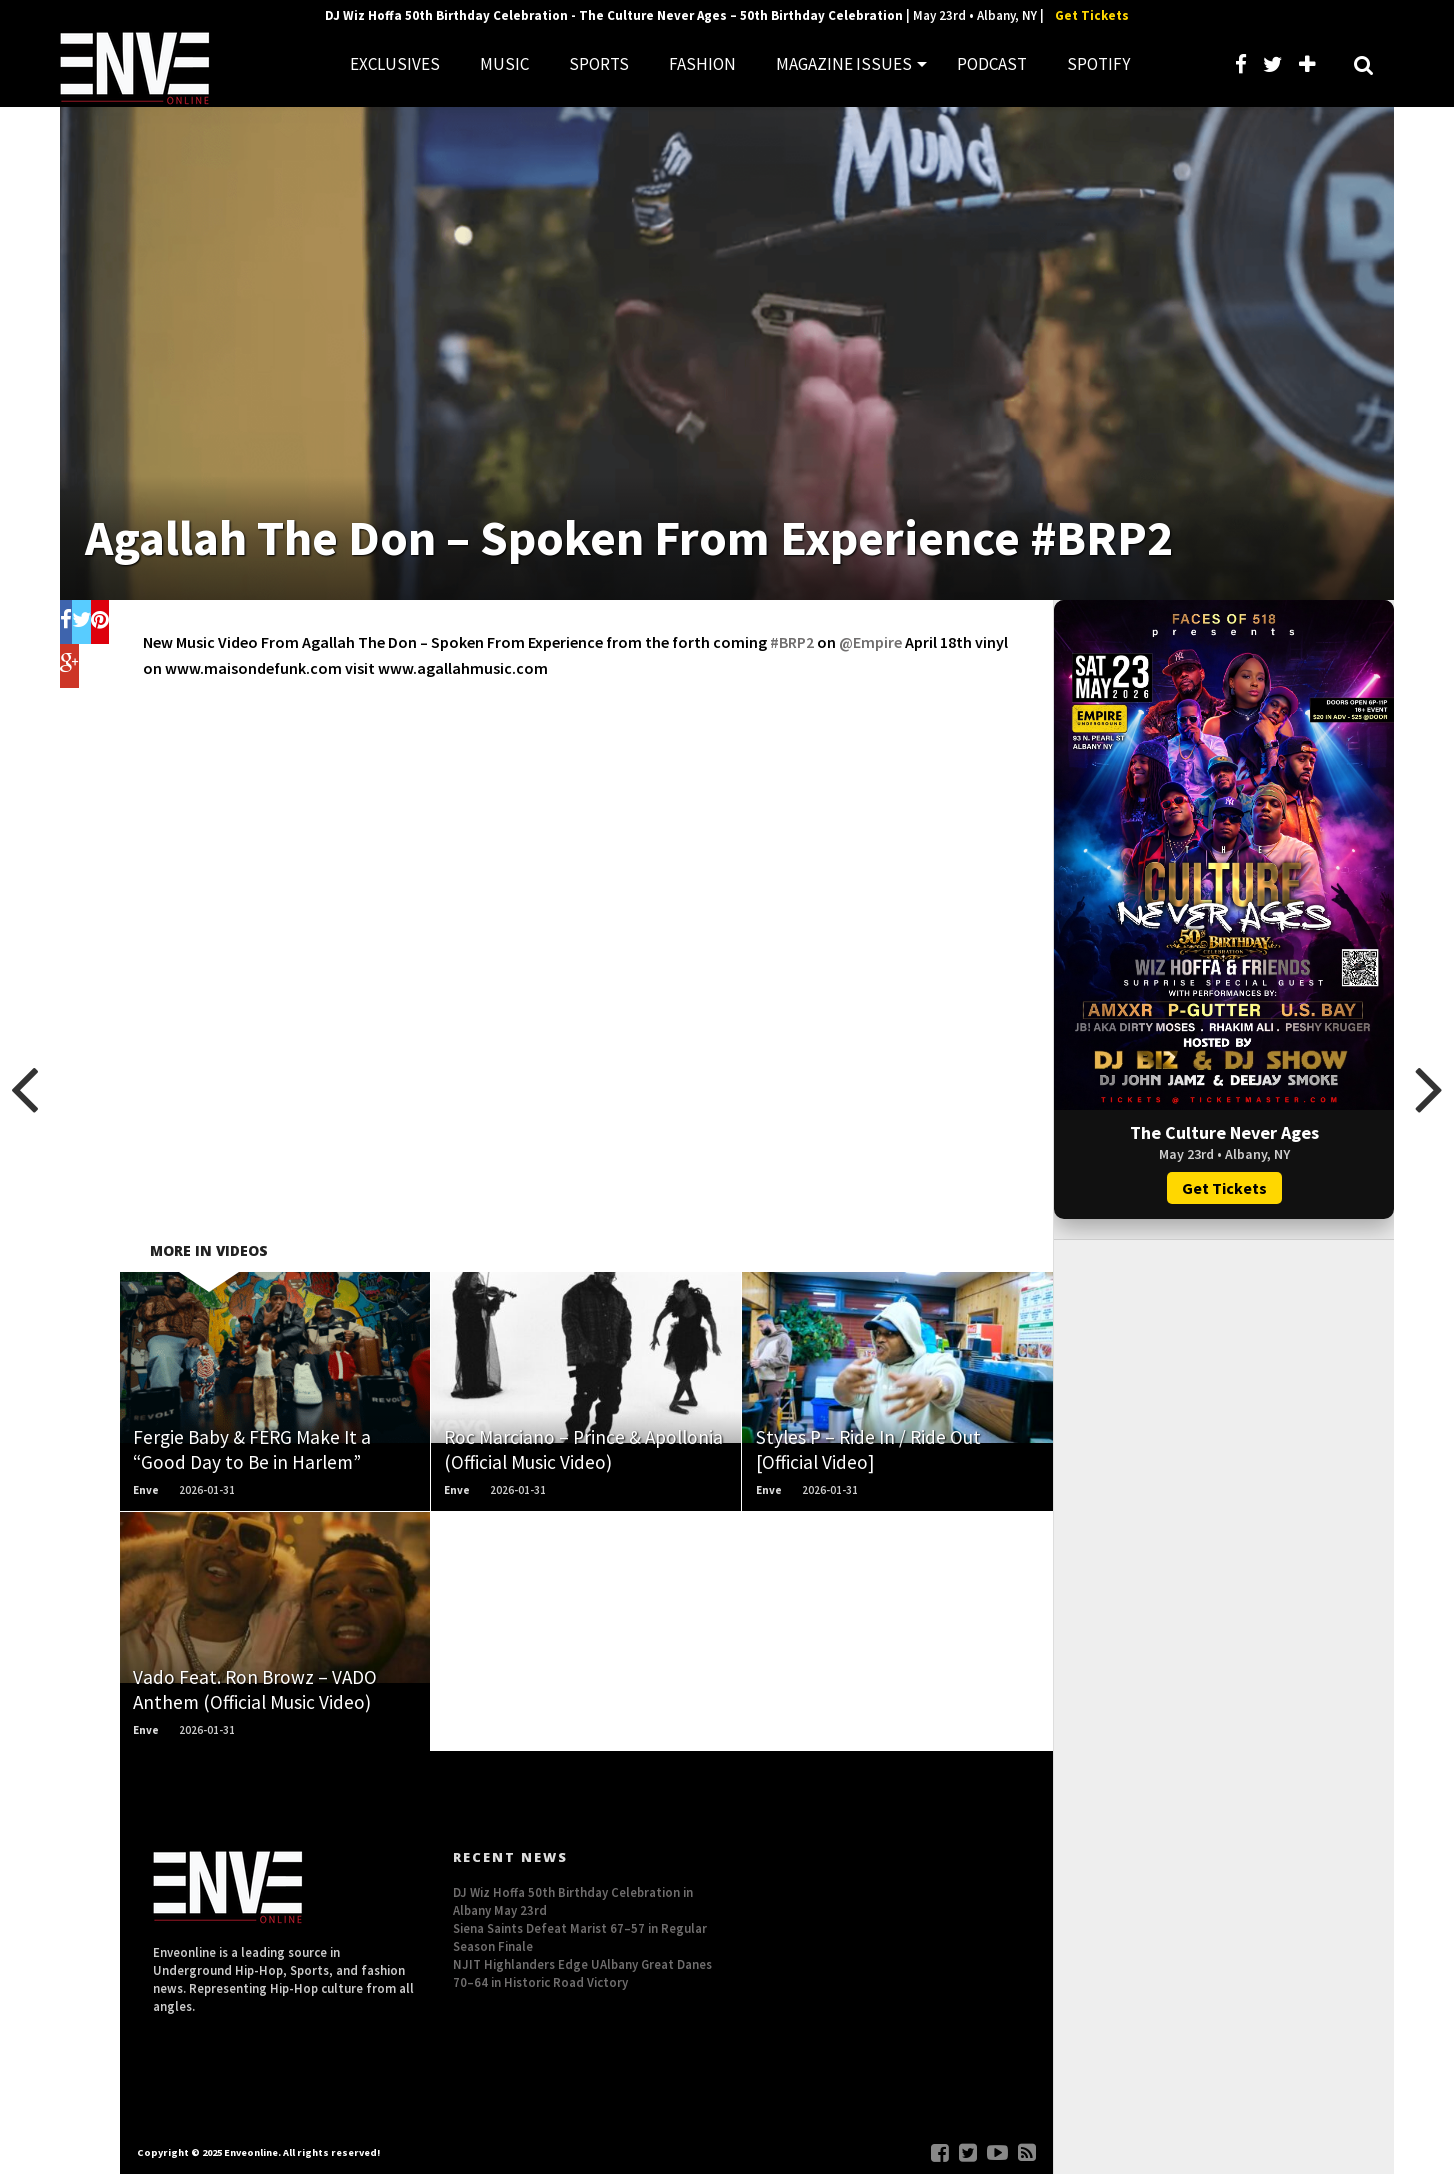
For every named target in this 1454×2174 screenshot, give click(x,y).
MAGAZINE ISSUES (844, 64)
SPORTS (599, 64)
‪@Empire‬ (870, 642)
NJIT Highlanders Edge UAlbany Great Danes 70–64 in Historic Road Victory (582, 1973)
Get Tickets (1092, 15)
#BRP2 (792, 642)
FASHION (702, 64)
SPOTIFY (1098, 64)
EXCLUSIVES (395, 64)
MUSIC (504, 64)
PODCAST (992, 64)
